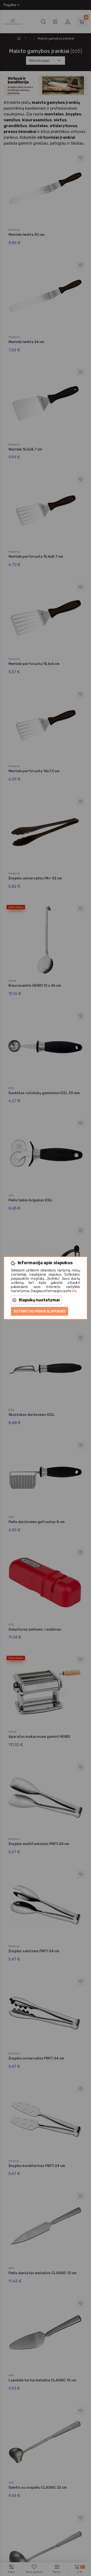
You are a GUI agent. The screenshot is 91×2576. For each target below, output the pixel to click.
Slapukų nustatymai (36, 1300)
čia (74, 1291)
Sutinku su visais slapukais (40, 1311)
